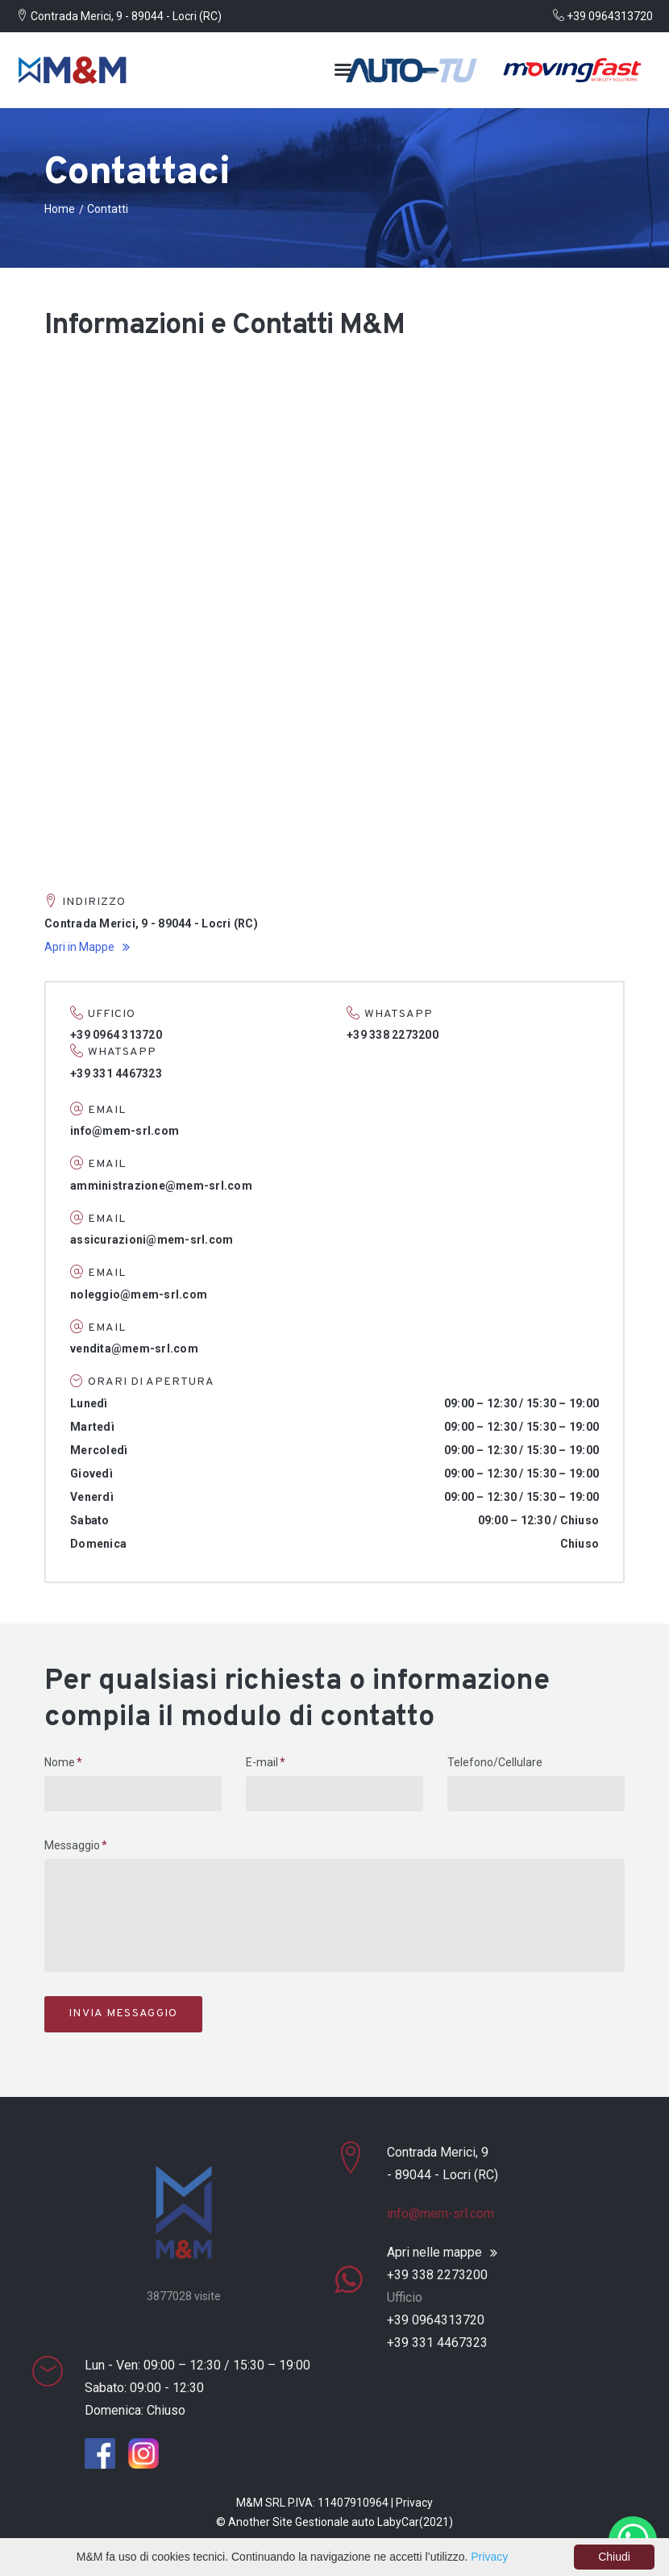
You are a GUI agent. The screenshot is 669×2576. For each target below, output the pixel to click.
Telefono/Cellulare (494, 1762)
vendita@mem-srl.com (134, 1348)
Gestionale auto (335, 2522)
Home (59, 208)
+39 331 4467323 (437, 2342)
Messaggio (72, 1845)
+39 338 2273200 (437, 2274)
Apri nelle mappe (434, 2252)
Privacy (414, 2502)
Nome (59, 1762)
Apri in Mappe (79, 946)
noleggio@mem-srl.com (138, 1294)
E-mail (262, 1762)
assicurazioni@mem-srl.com (151, 1239)
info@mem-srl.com (124, 1130)
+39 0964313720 (603, 16)
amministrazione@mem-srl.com (161, 1185)
